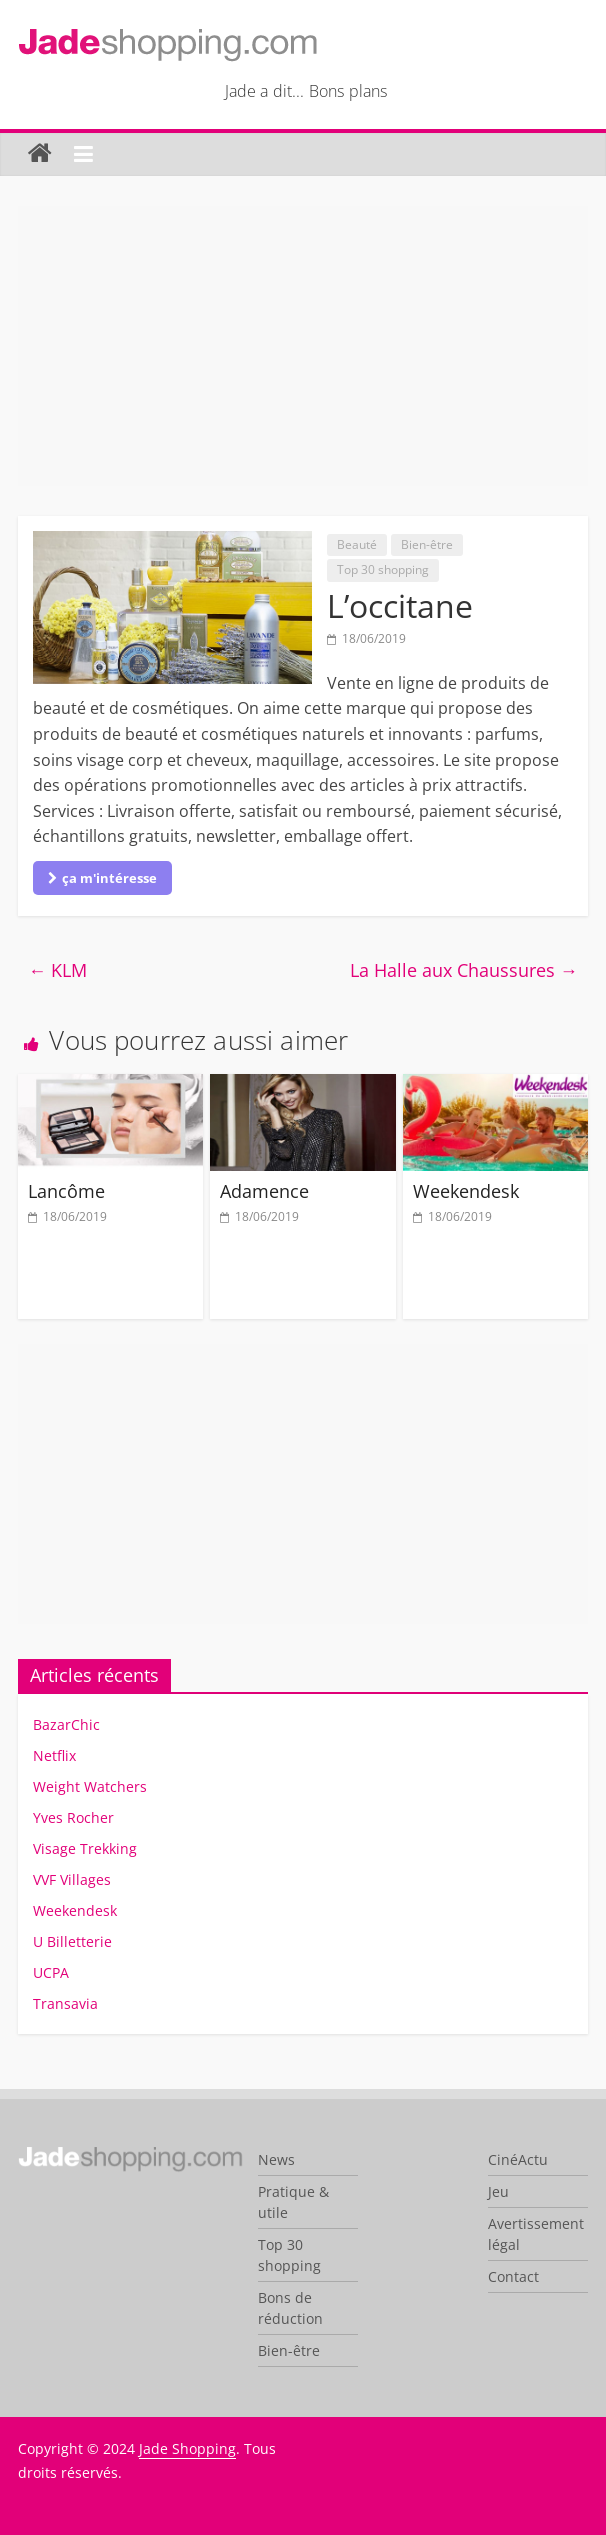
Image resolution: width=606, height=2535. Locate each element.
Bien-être (427, 544)
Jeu (498, 2191)
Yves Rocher (73, 1817)
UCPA (51, 1972)
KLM (57, 970)
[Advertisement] (303, 346)
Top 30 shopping (383, 569)
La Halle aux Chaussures (464, 970)
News (276, 2159)
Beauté (357, 544)
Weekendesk (466, 1191)
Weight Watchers (90, 1786)
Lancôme (66, 1191)
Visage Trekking (85, 1848)
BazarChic (66, 1724)
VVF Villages (72, 1879)
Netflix (54, 1755)
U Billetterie (72, 1941)
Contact (513, 2276)
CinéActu (518, 2159)
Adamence (264, 1191)
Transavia (65, 2003)
